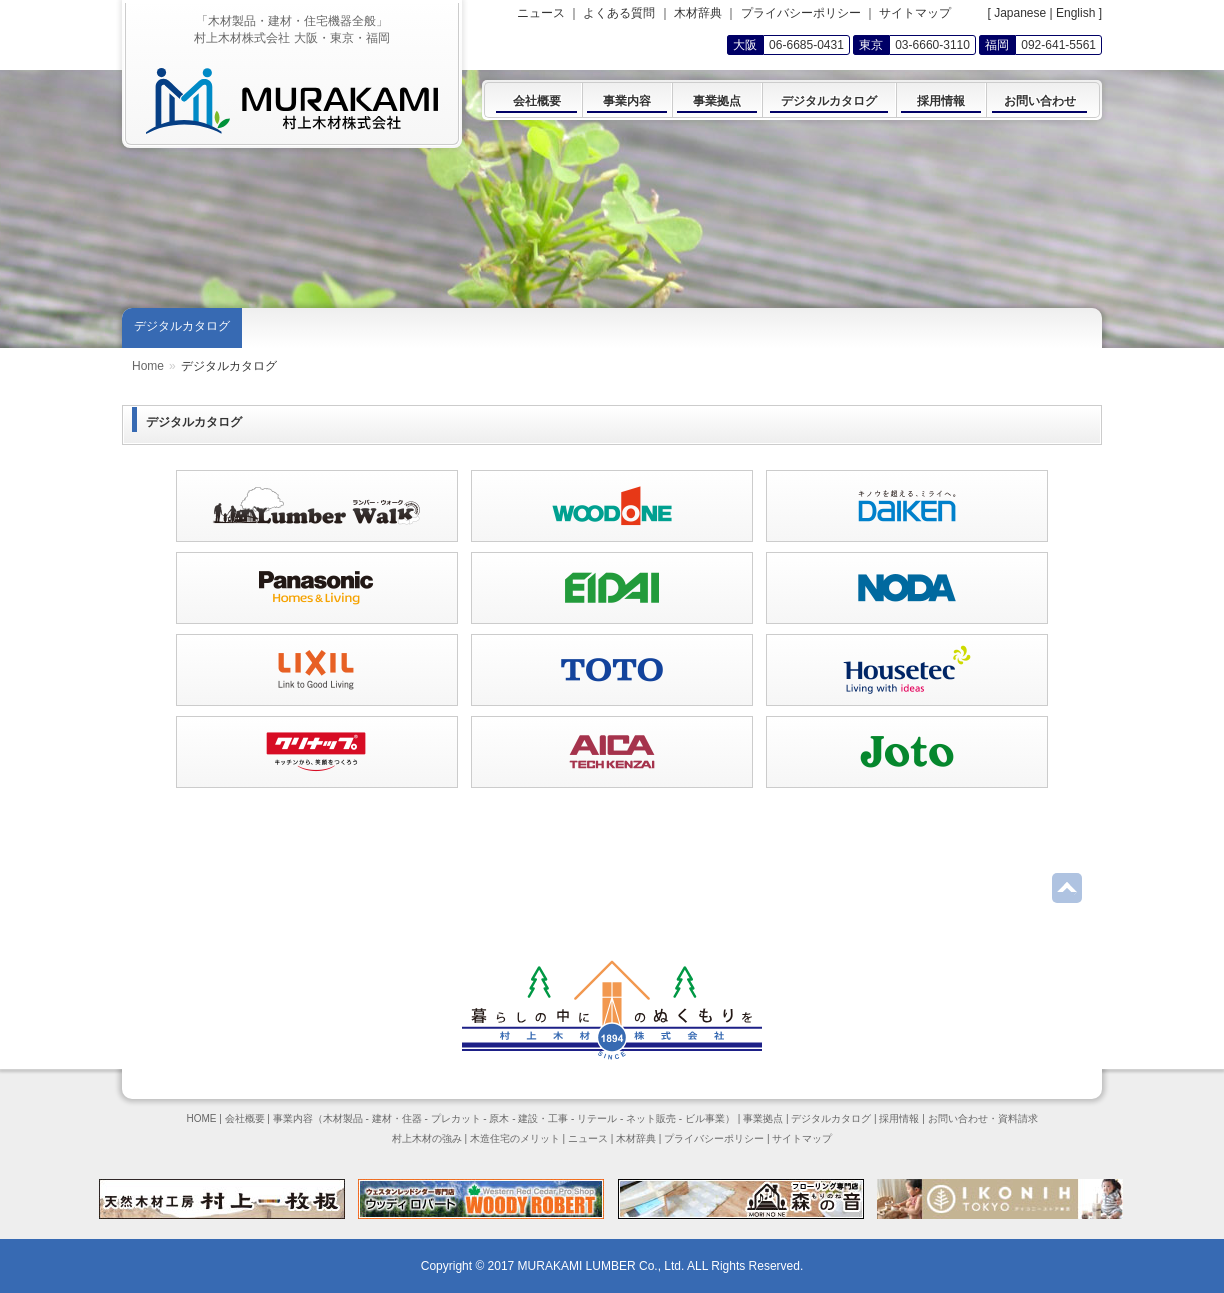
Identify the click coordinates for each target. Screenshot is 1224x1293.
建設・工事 (543, 1118)
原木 (499, 1118)
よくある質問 (619, 13)
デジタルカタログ (182, 326)
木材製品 (343, 1118)
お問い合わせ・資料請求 (983, 1118)
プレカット (456, 1118)
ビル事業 (705, 1118)
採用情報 (899, 1118)
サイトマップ (915, 13)
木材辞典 (698, 13)
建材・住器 (397, 1118)
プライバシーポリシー (801, 13)
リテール (597, 1118)
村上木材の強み (427, 1138)
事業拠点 (763, 1118)
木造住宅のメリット (515, 1138)
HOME (201, 1118)
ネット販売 (651, 1118)
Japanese (1020, 13)
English (1075, 13)
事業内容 (293, 1118)
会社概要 (245, 1118)
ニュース (541, 13)
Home (148, 366)
